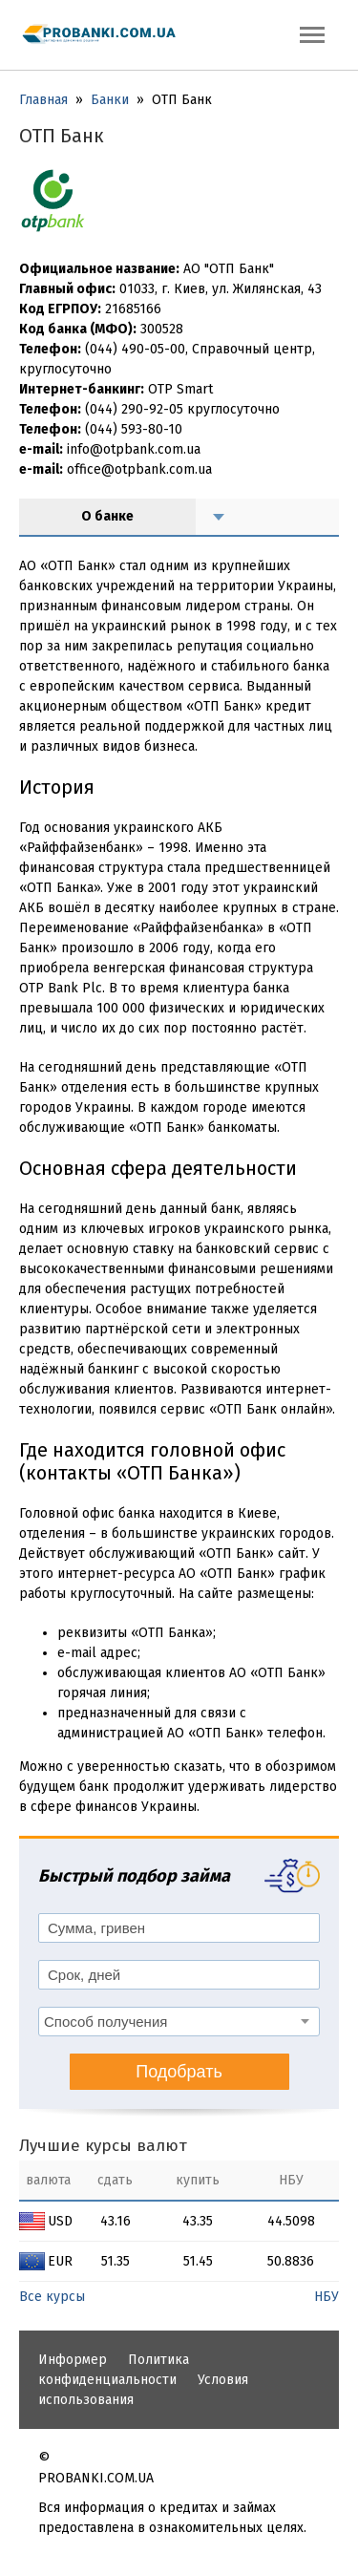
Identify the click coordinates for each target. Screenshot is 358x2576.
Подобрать (179, 2071)
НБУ (326, 2297)
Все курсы (52, 2297)
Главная (43, 100)
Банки (110, 100)
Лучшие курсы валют (103, 2146)
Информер (72, 2360)
